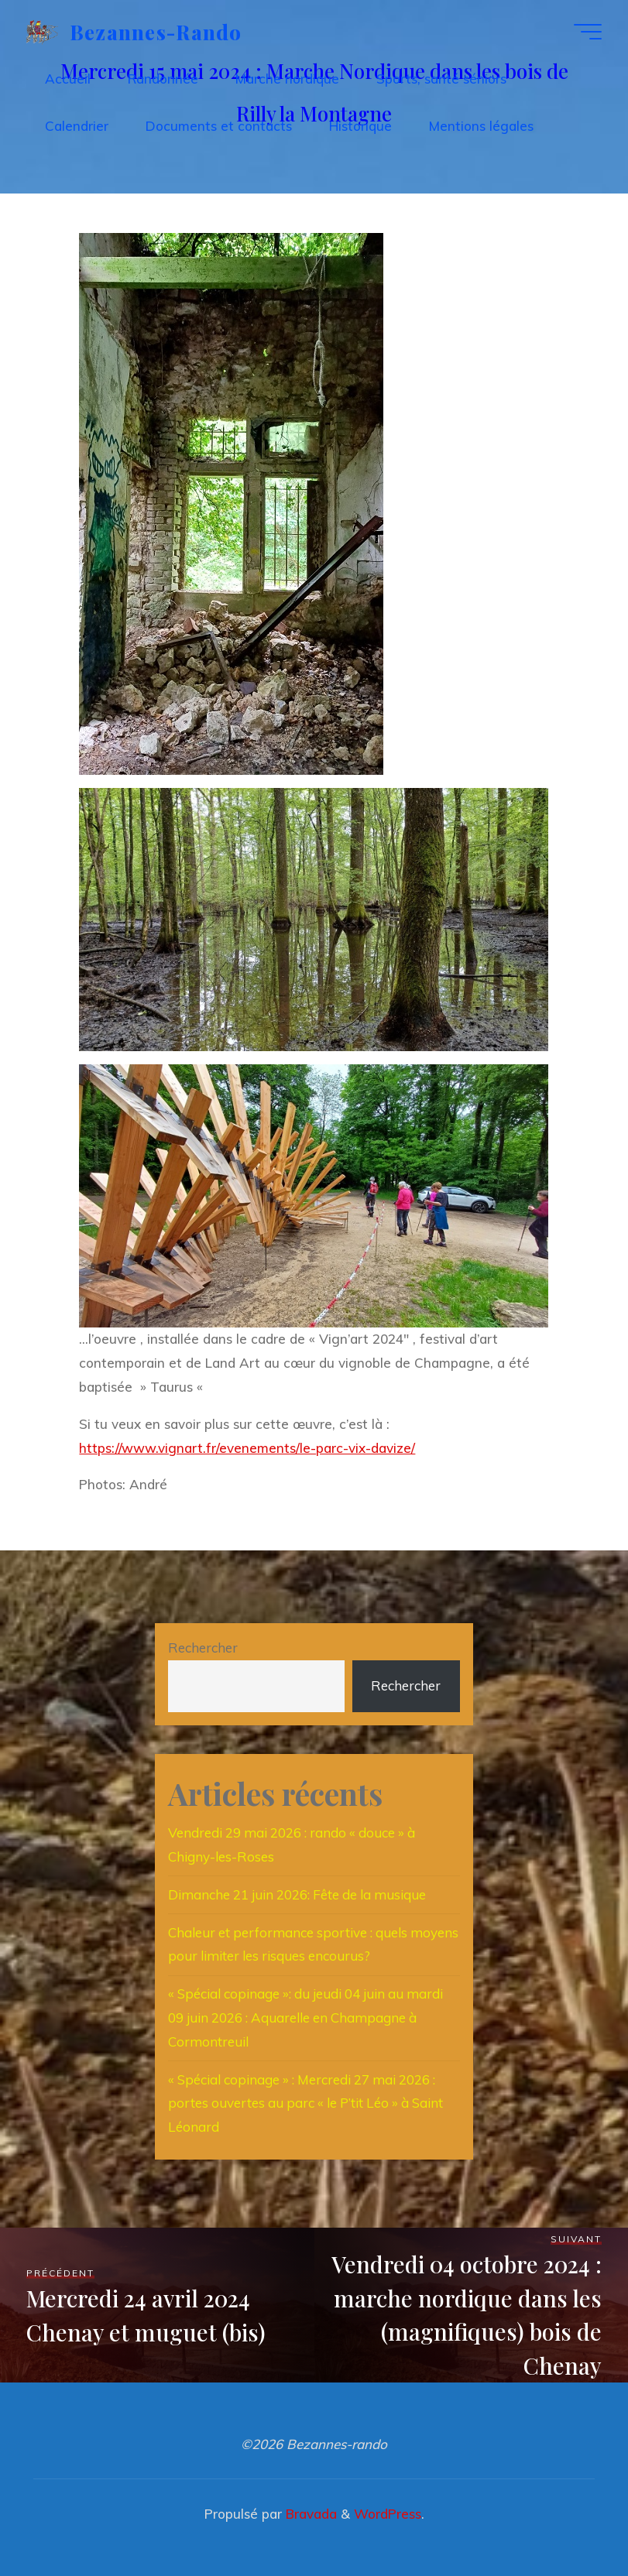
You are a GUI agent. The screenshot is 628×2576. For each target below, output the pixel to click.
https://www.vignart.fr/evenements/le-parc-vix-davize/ (248, 1448)
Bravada (309, 2514)
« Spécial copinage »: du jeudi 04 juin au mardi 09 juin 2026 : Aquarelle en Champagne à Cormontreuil (305, 2017)
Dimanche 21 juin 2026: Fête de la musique (297, 1894)
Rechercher (203, 1647)
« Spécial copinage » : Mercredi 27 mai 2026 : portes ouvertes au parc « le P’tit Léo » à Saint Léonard (305, 2103)
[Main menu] (588, 31)
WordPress (387, 2514)
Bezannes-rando (156, 31)
